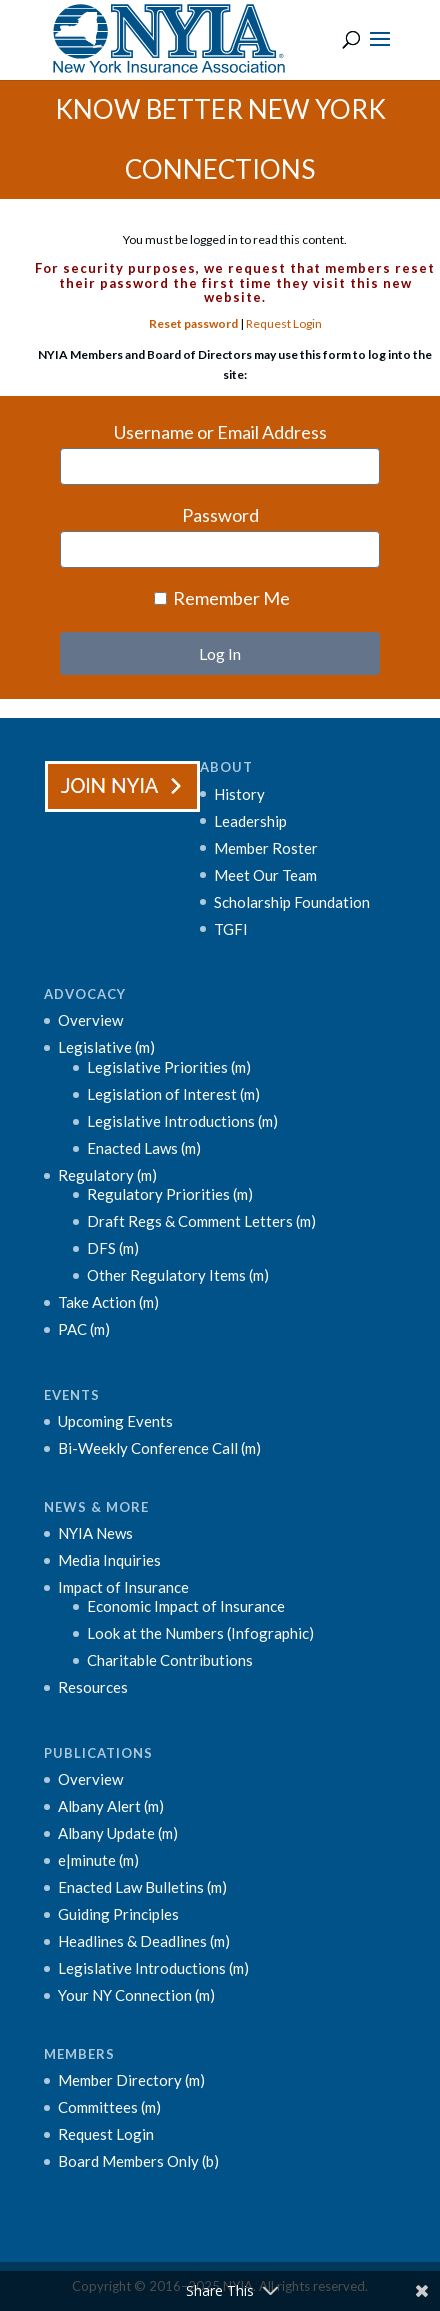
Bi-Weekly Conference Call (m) (159, 1448)
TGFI (231, 929)
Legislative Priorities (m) (169, 1067)
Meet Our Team (265, 875)
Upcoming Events (115, 1421)
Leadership (250, 821)
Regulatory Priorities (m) (170, 1194)
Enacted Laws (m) (144, 1148)
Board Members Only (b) (138, 2161)
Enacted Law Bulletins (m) (142, 1887)
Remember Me (222, 598)
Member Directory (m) (131, 2080)
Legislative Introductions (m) (182, 1121)
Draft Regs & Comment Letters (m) (201, 1221)
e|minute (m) (98, 1860)
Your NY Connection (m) (136, 1995)
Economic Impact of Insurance (186, 1606)
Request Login (284, 323)
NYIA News (95, 1533)
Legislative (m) (106, 1047)
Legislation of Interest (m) (173, 1094)
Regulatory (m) (107, 1175)
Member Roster (266, 848)
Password (220, 515)
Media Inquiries (109, 1560)
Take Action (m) (108, 1302)
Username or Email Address (220, 432)
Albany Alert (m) (111, 1806)
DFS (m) (113, 1248)
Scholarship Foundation (292, 902)
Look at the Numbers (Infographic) (200, 1633)
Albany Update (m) (118, 1833)
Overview (90, 1020)
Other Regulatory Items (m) (178, 1275)
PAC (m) (84, 1329)
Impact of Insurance (123, 1587)
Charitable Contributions (170, 1660)
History (239, 794)
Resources (93, 1687)
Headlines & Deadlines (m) (144, 1941)
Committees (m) (109, 2107)
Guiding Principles (118, 1914)
